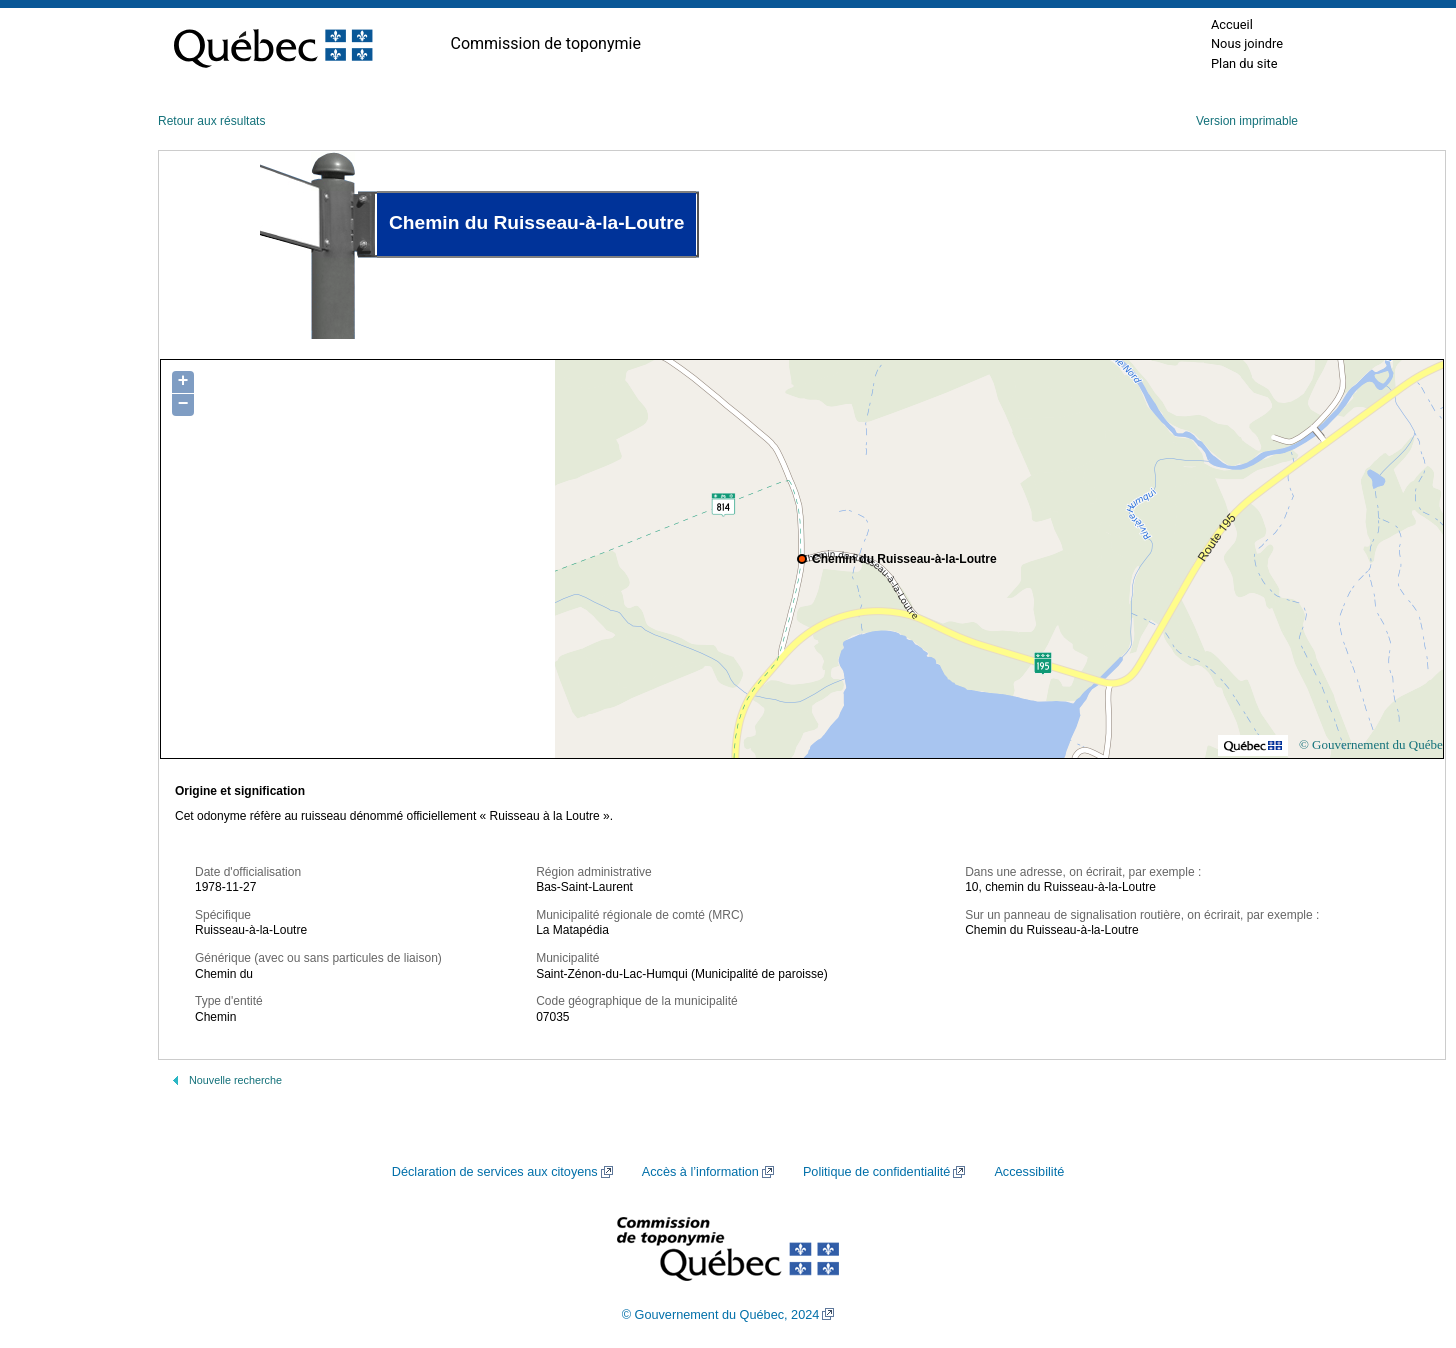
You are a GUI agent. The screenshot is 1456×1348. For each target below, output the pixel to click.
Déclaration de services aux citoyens (495, 1172)
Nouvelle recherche (235, 1080)
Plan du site (1244, 63)
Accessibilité (1029, 1172)
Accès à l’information (700, 1172)
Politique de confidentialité (876, 1172)
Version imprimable (1247, 121)
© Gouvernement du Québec (1374, 744)
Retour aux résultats (211, 121)
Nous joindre (1247, 43)
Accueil (1232, 24)
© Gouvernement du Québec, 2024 (721, 1315)
